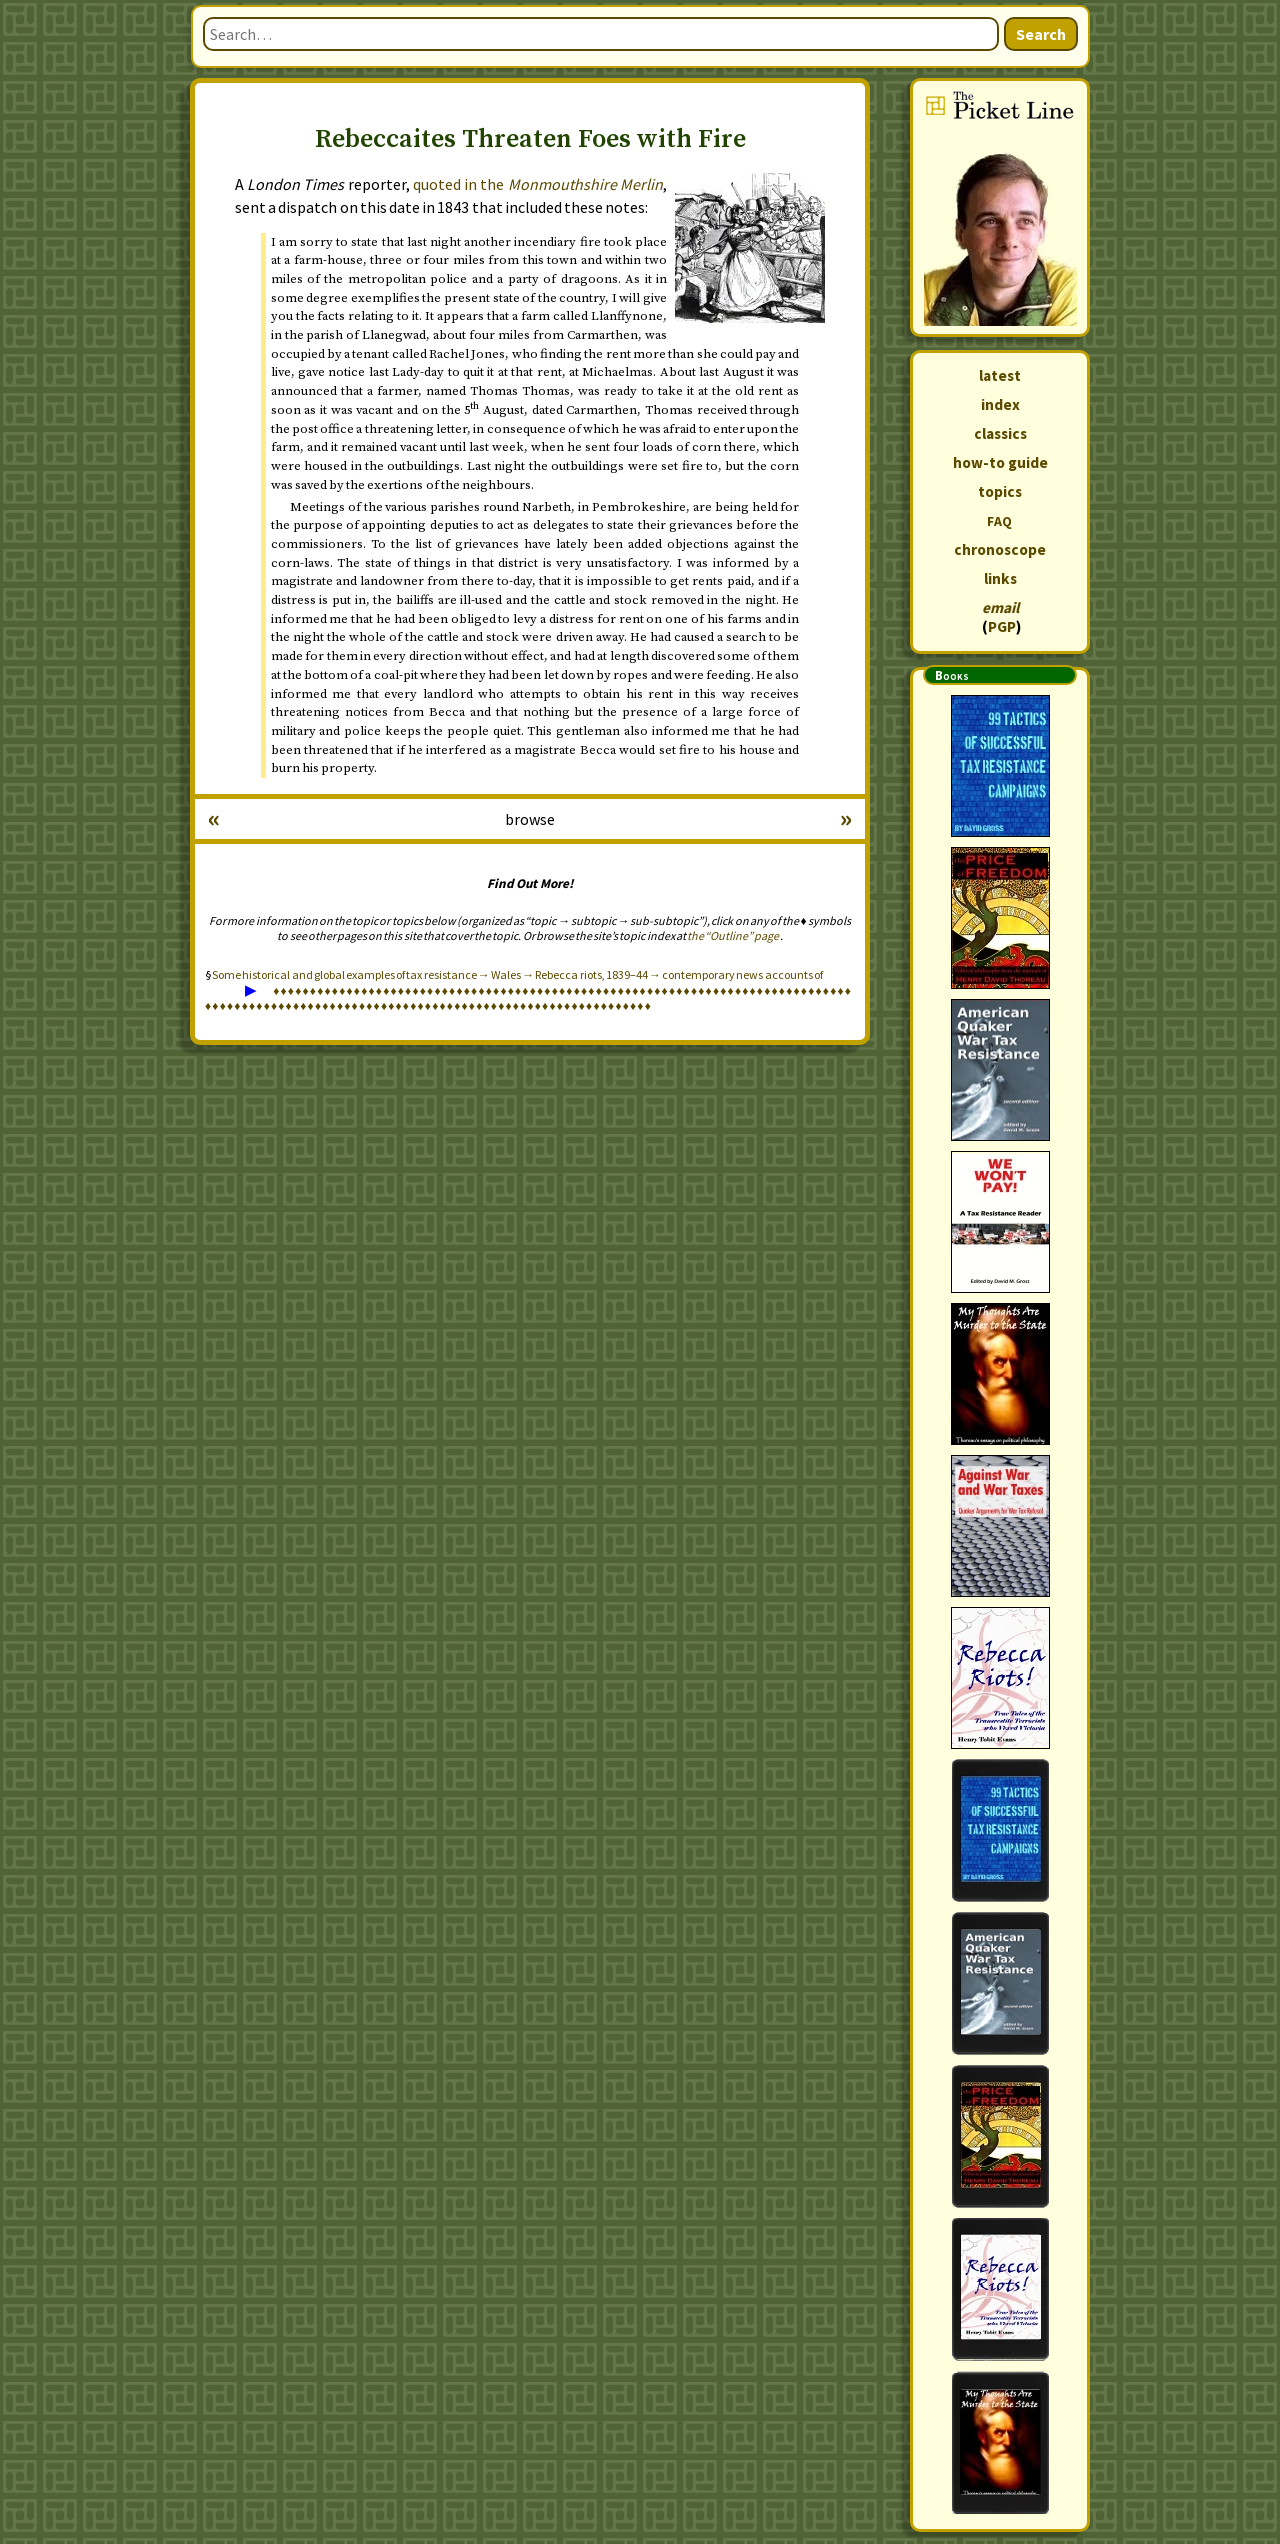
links (1000, 578)
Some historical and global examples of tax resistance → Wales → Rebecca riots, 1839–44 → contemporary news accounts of (517, 974)
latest (1000, 375)
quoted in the (538, 184)
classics (1000, 433)
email (1000, 607)
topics (1000, 491)
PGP (1002, 626)
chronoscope (1000, 549)
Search (1041, 34)
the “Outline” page (733, 935)
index (1000, 404)
